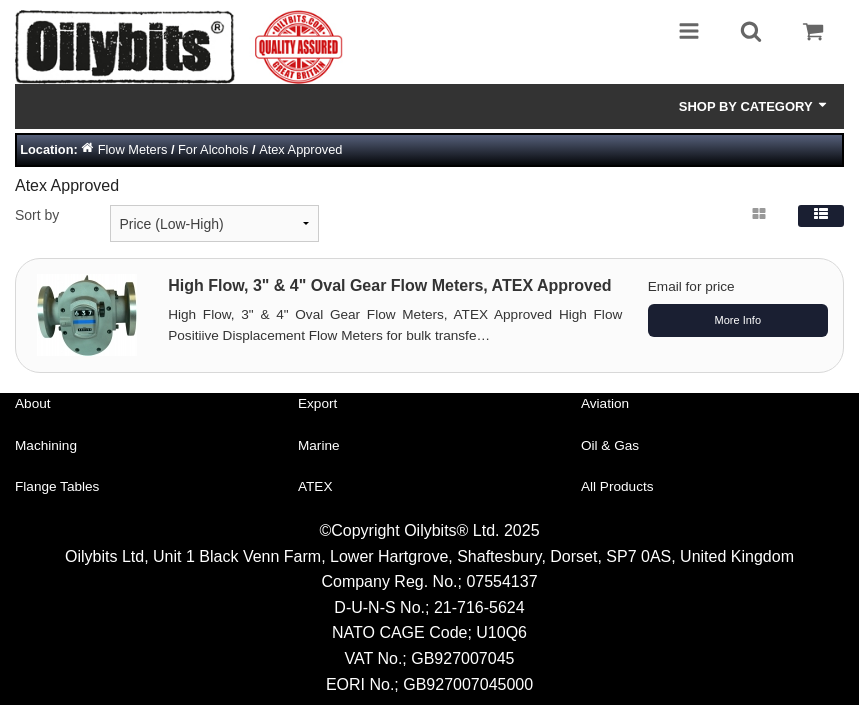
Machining (46, 445)
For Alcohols (213, 149)
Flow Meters (133, 149)
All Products (617, 486)
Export (317, 403)
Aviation (605, 403)
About (33, 403)
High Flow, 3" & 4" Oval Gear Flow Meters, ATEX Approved (389, 285)
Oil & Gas (610, 445)
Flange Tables (57, 486)
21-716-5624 (479, 607)
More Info (738, 320)
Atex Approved (300, 149)
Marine (319, 445)
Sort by (37, 215)
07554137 (501, 581)
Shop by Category (754, 106)
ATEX (315, 486)
